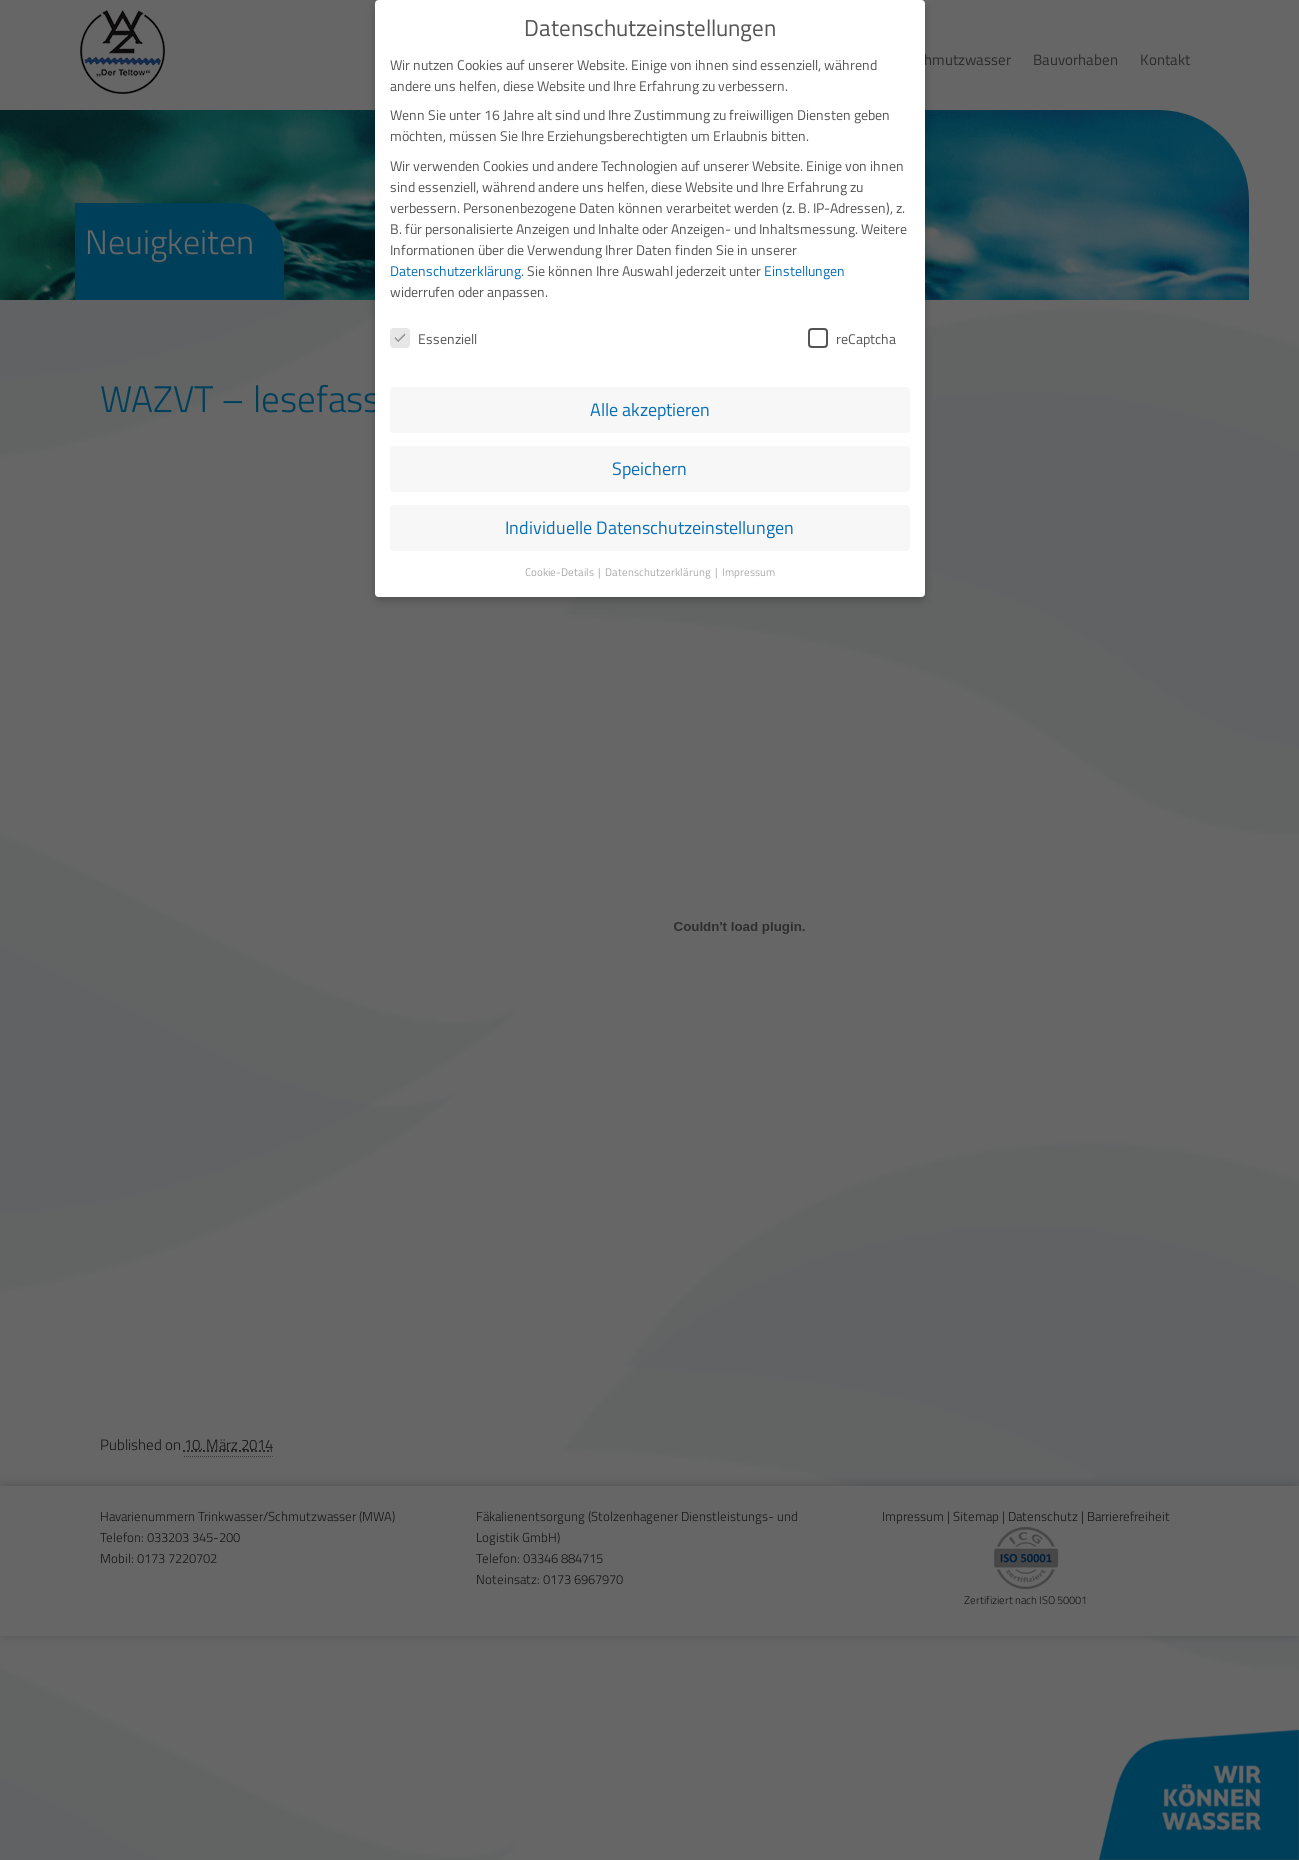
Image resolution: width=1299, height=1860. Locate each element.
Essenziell (433, 333)
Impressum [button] (748, 567)
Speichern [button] (649, 464)
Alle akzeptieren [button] (650, 405)
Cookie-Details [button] (560, 567)
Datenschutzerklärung (455, 265)
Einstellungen (804, 265)
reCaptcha (852, 333)
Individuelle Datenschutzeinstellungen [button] (649, 523)
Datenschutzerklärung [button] (659, 567)
